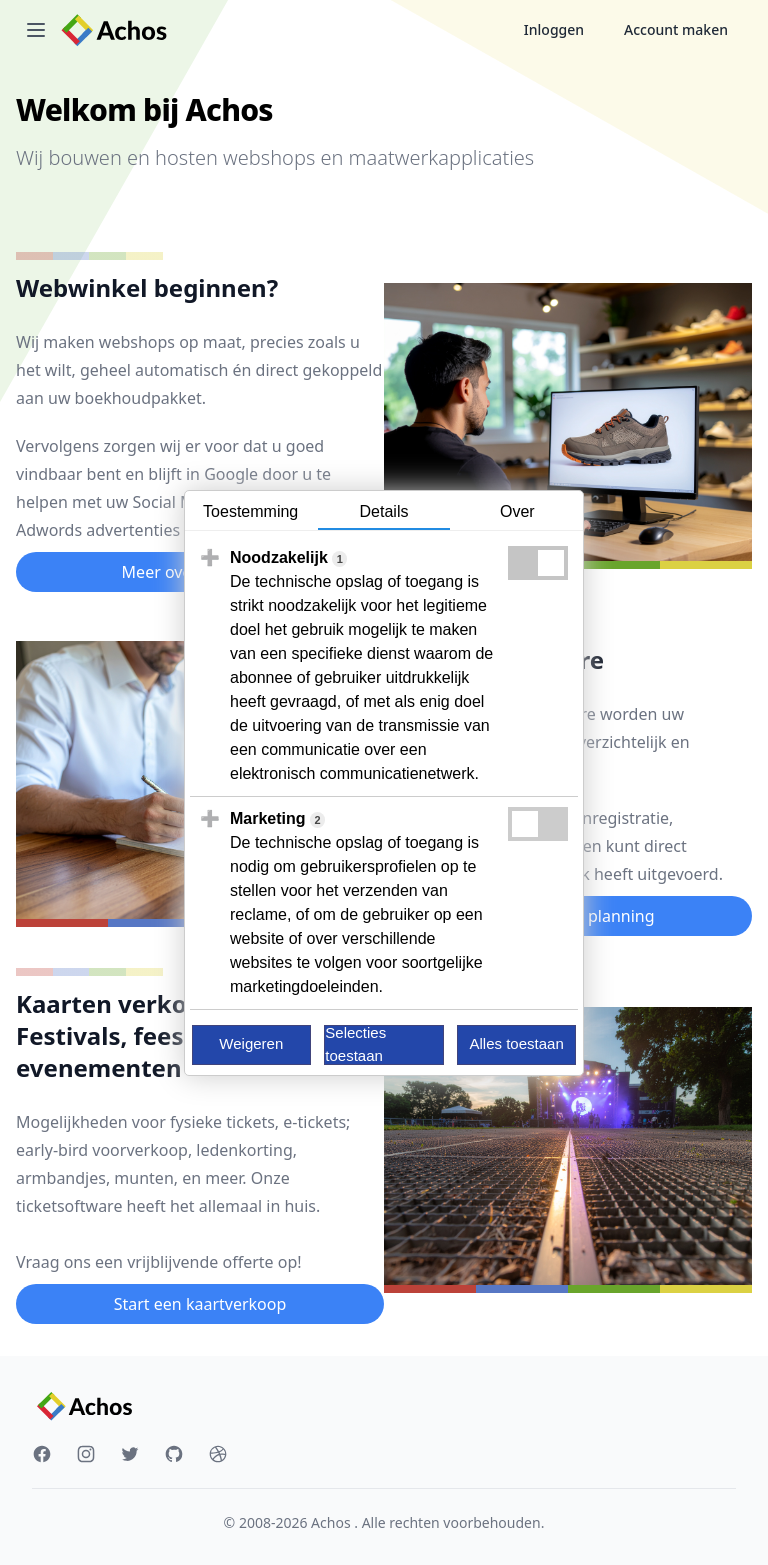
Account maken (676, 29)
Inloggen (554, 29)
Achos (332, 1522)
